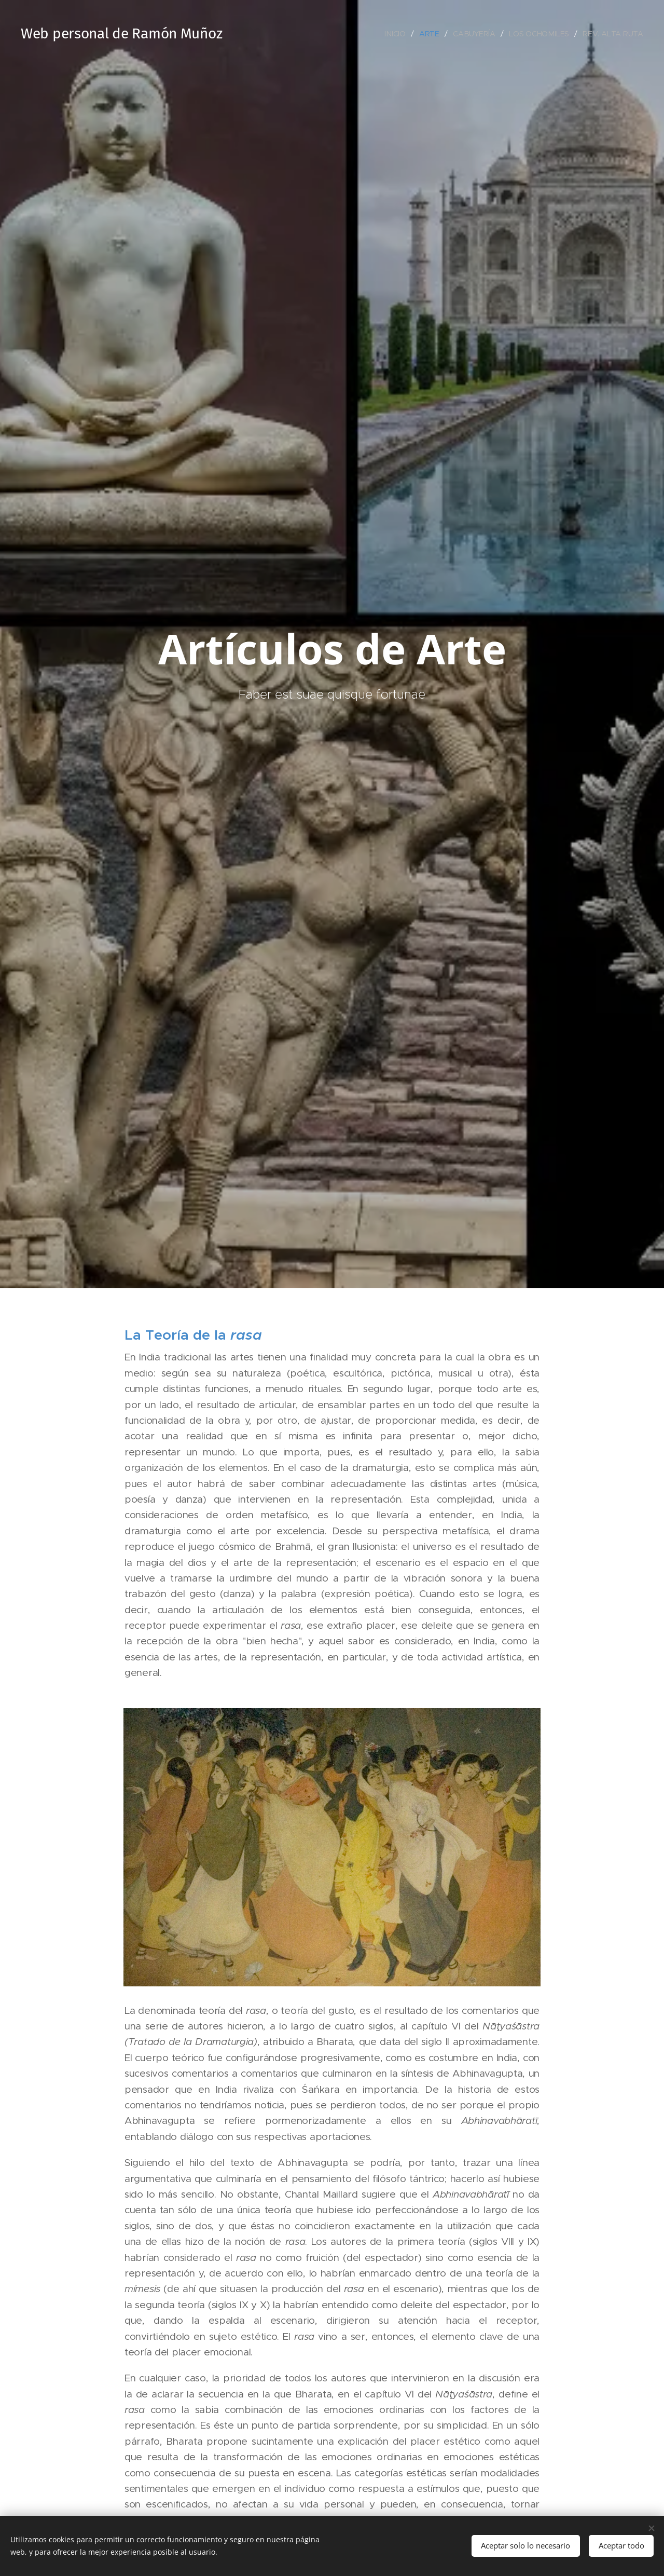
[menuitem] (397, 34)
